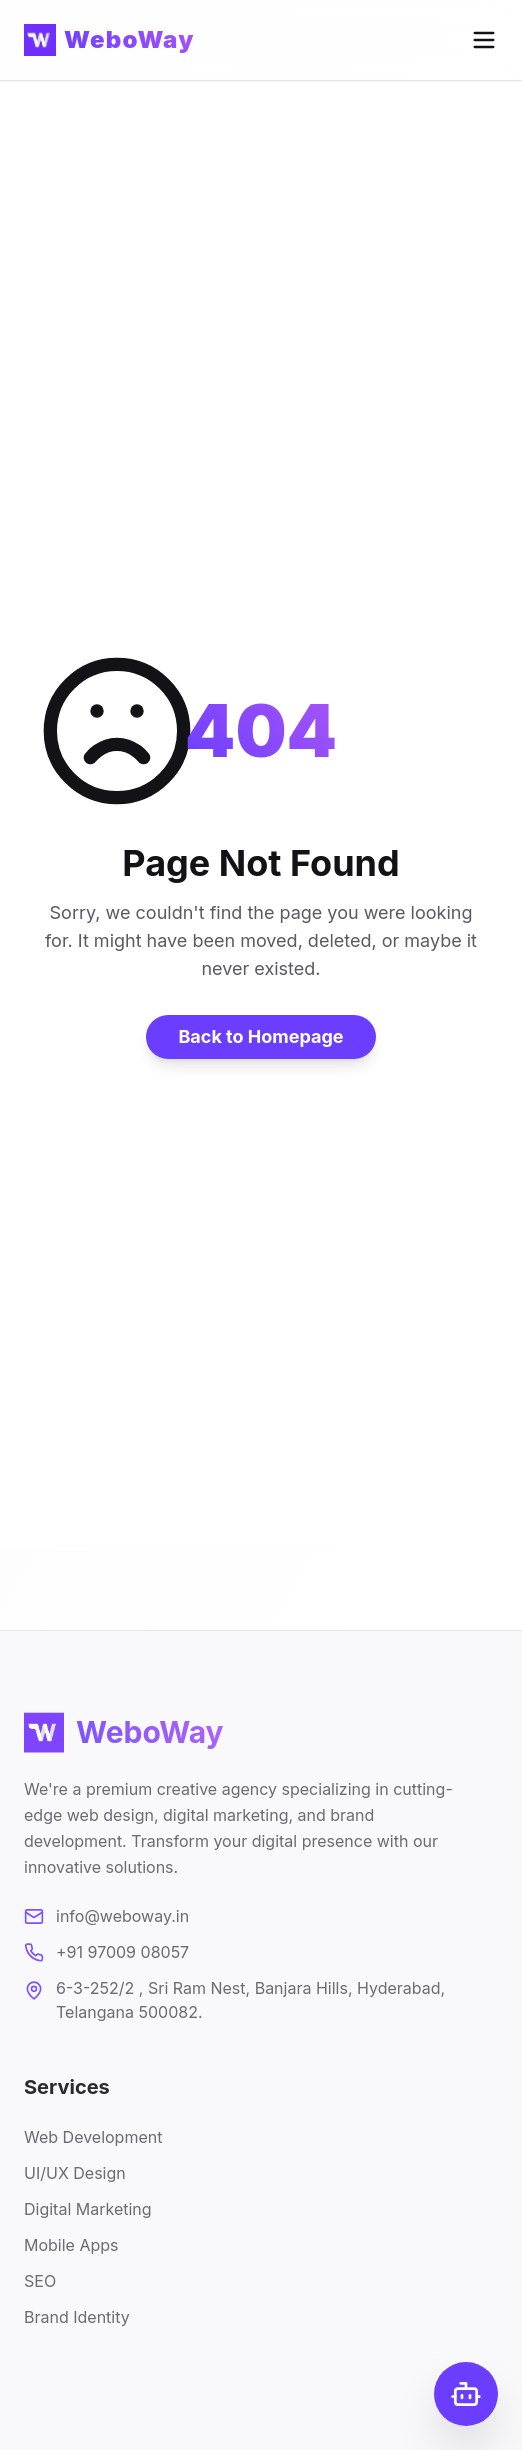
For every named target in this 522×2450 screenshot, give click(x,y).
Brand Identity (77, 2321)
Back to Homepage (260, 1036)
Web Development (93, 2141)
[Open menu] (484, 40)
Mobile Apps (71, 2249)
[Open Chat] (466, 2394)
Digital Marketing (88, 2213)
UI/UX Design (75, 2177)
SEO (40, 2285)
